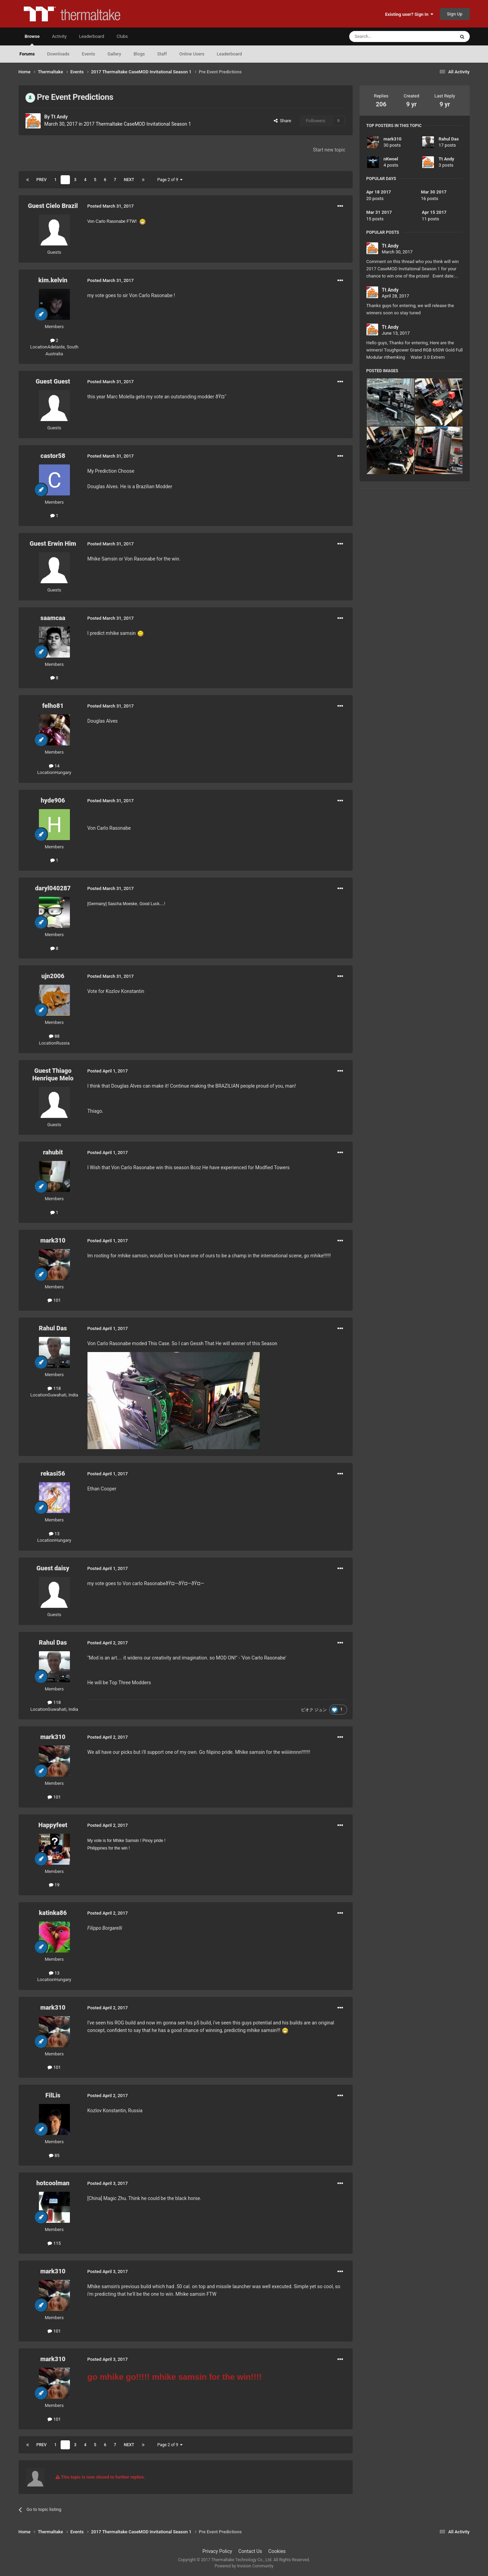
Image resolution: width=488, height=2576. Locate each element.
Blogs (139, 53)
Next (129, 179)
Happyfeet (53, 1825)
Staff (162, 53)
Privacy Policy (217, 2551)
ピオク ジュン (314, 1709)
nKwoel (391, 158)
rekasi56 (53, 1473)
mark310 (52, 1240)
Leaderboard (229, 53)
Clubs (122, 36)
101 (54, 1300)
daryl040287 (53, 888)
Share (282, 120)
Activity (59, 36)
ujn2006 (52, 976)
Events (88, 53)
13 (54, 1533)
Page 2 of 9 (170, 179)
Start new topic (329, 150)
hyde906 (53, 800)
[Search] (385, 36)
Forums (27, 53)
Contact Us (250, 2551)
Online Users (192, 53)
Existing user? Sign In (409, 14)
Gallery (114, 53)
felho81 (52, 705)
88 (54, 1036)
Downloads (58, 53)
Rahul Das (53, 1328)
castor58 (53, 455)
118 (54, 1388)
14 (54, 765)
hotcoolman (52, 2183)
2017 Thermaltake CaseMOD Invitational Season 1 (137, 124)
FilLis (53, 2095)
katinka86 (53, 1912)
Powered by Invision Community (244, 2566)
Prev (42, 179)
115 (54, 2243)
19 (54, 1884)
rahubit (53, 1152)
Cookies (276, 2551)
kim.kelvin (53, 280)
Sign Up (455, 14)
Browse (32, 39)
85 (54, 2155)
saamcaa (52, 617)
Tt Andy (59, 116)
